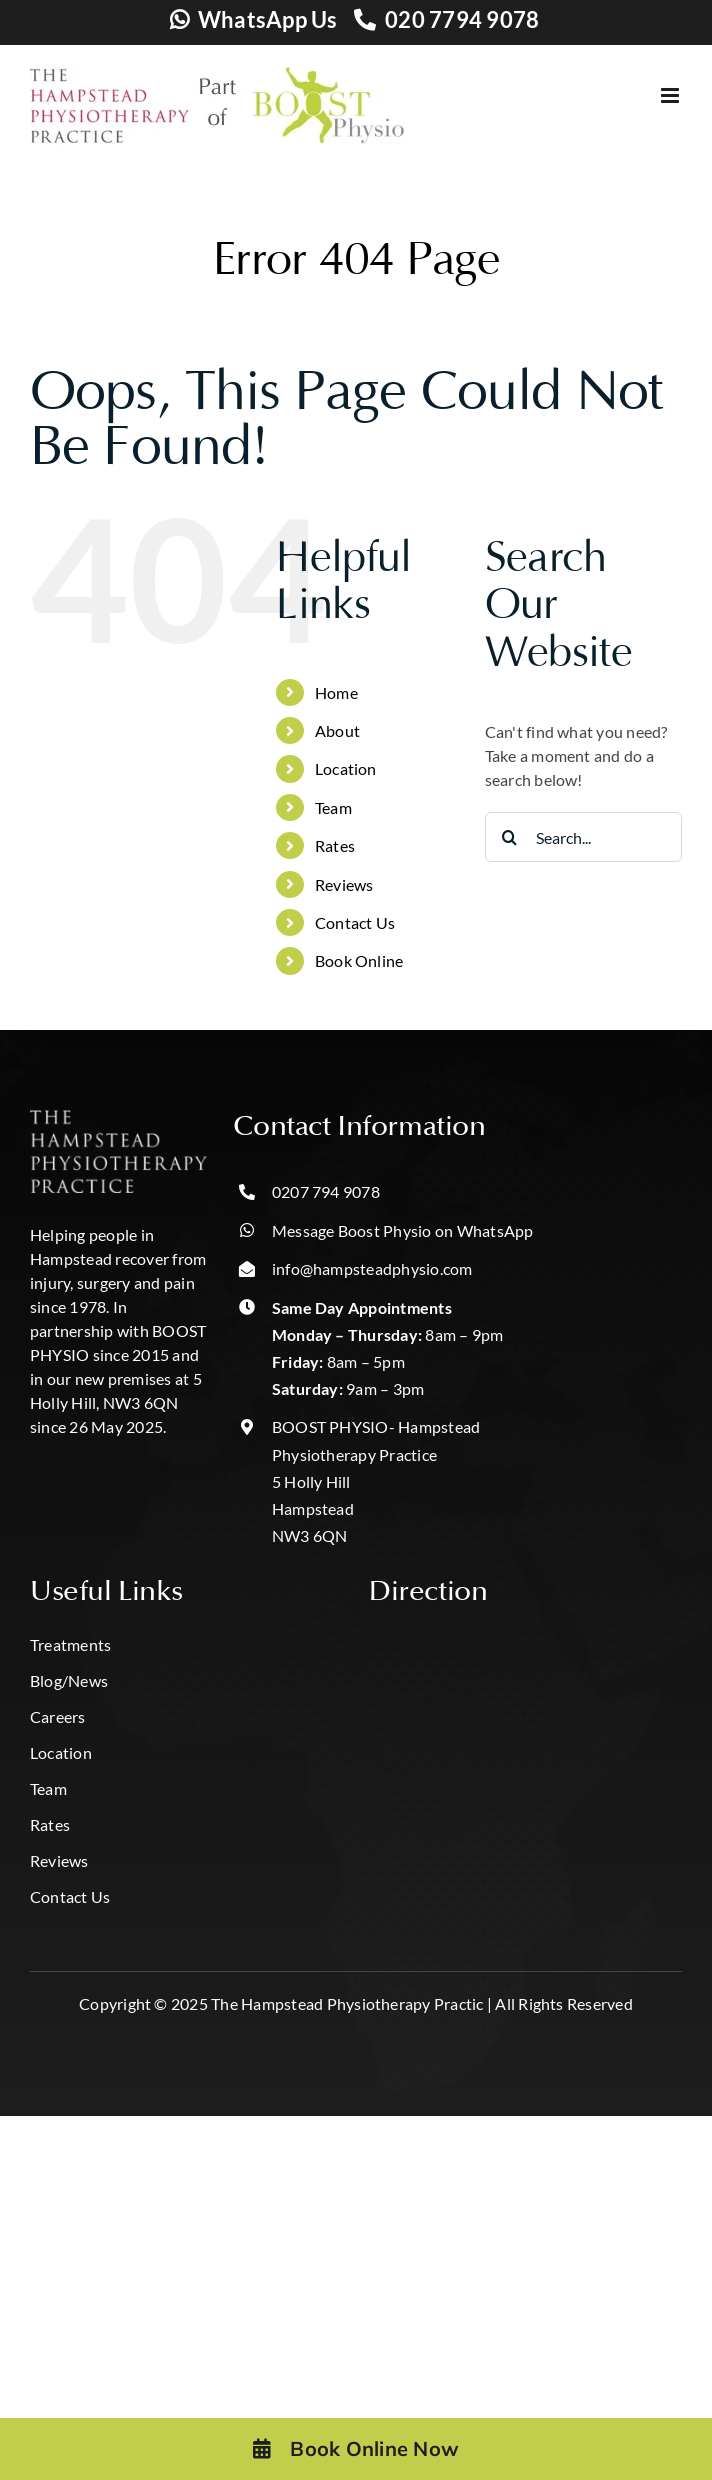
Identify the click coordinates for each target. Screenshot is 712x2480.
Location (346, 768)
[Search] (510, 837)
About (337, 730)
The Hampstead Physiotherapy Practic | (351, 2003)
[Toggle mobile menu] (671, 95)
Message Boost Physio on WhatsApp (403, 1230)
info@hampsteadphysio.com (372, 1268)
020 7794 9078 (462, 19)
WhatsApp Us (268, 19)
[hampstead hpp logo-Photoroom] (118, 1117)
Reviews (344, 884)
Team (333, 807)
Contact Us (355, 922)
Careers (58, 1716)
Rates (335, 845)
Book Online (359, 960)
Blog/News (69, 1680)
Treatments (70, 1644)
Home (336, 692)
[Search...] (583, 837)
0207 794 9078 (326, 1191)
